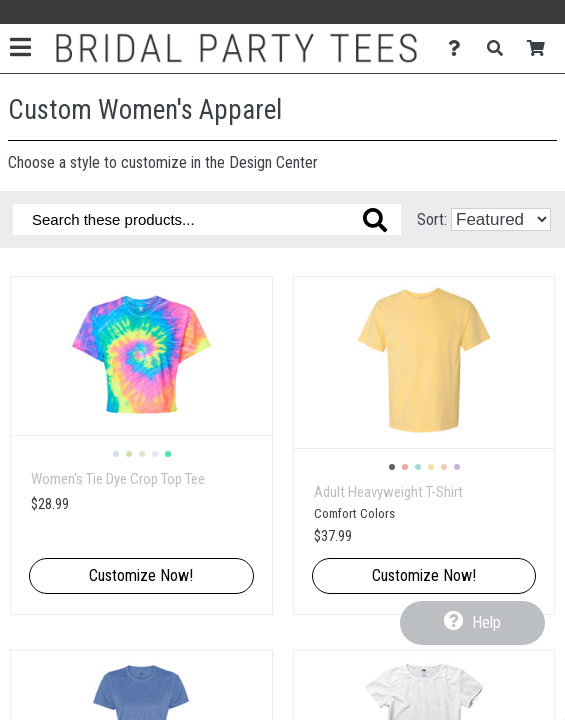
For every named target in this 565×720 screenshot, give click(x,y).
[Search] (500, 48)
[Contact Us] (459, 48)
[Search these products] (207, 219)
